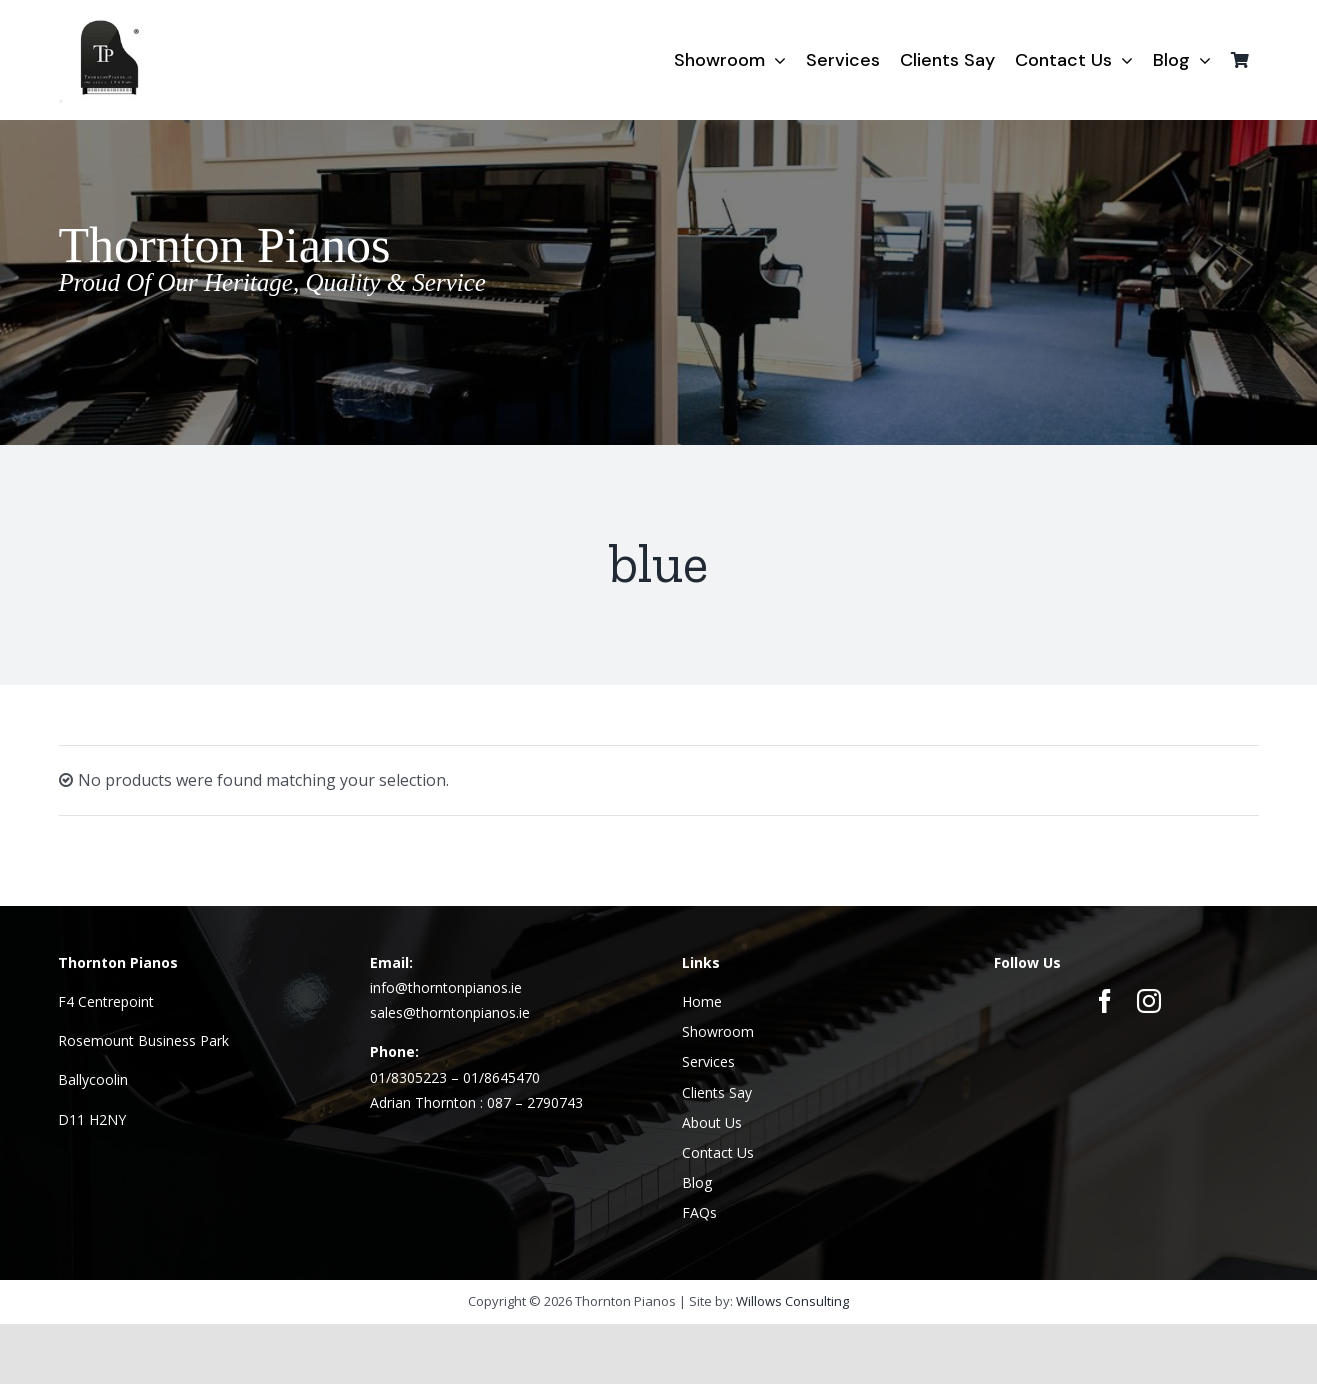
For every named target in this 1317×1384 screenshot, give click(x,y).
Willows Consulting (792, 1301)
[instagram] (1149, 1001)
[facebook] (1105, 1001)
